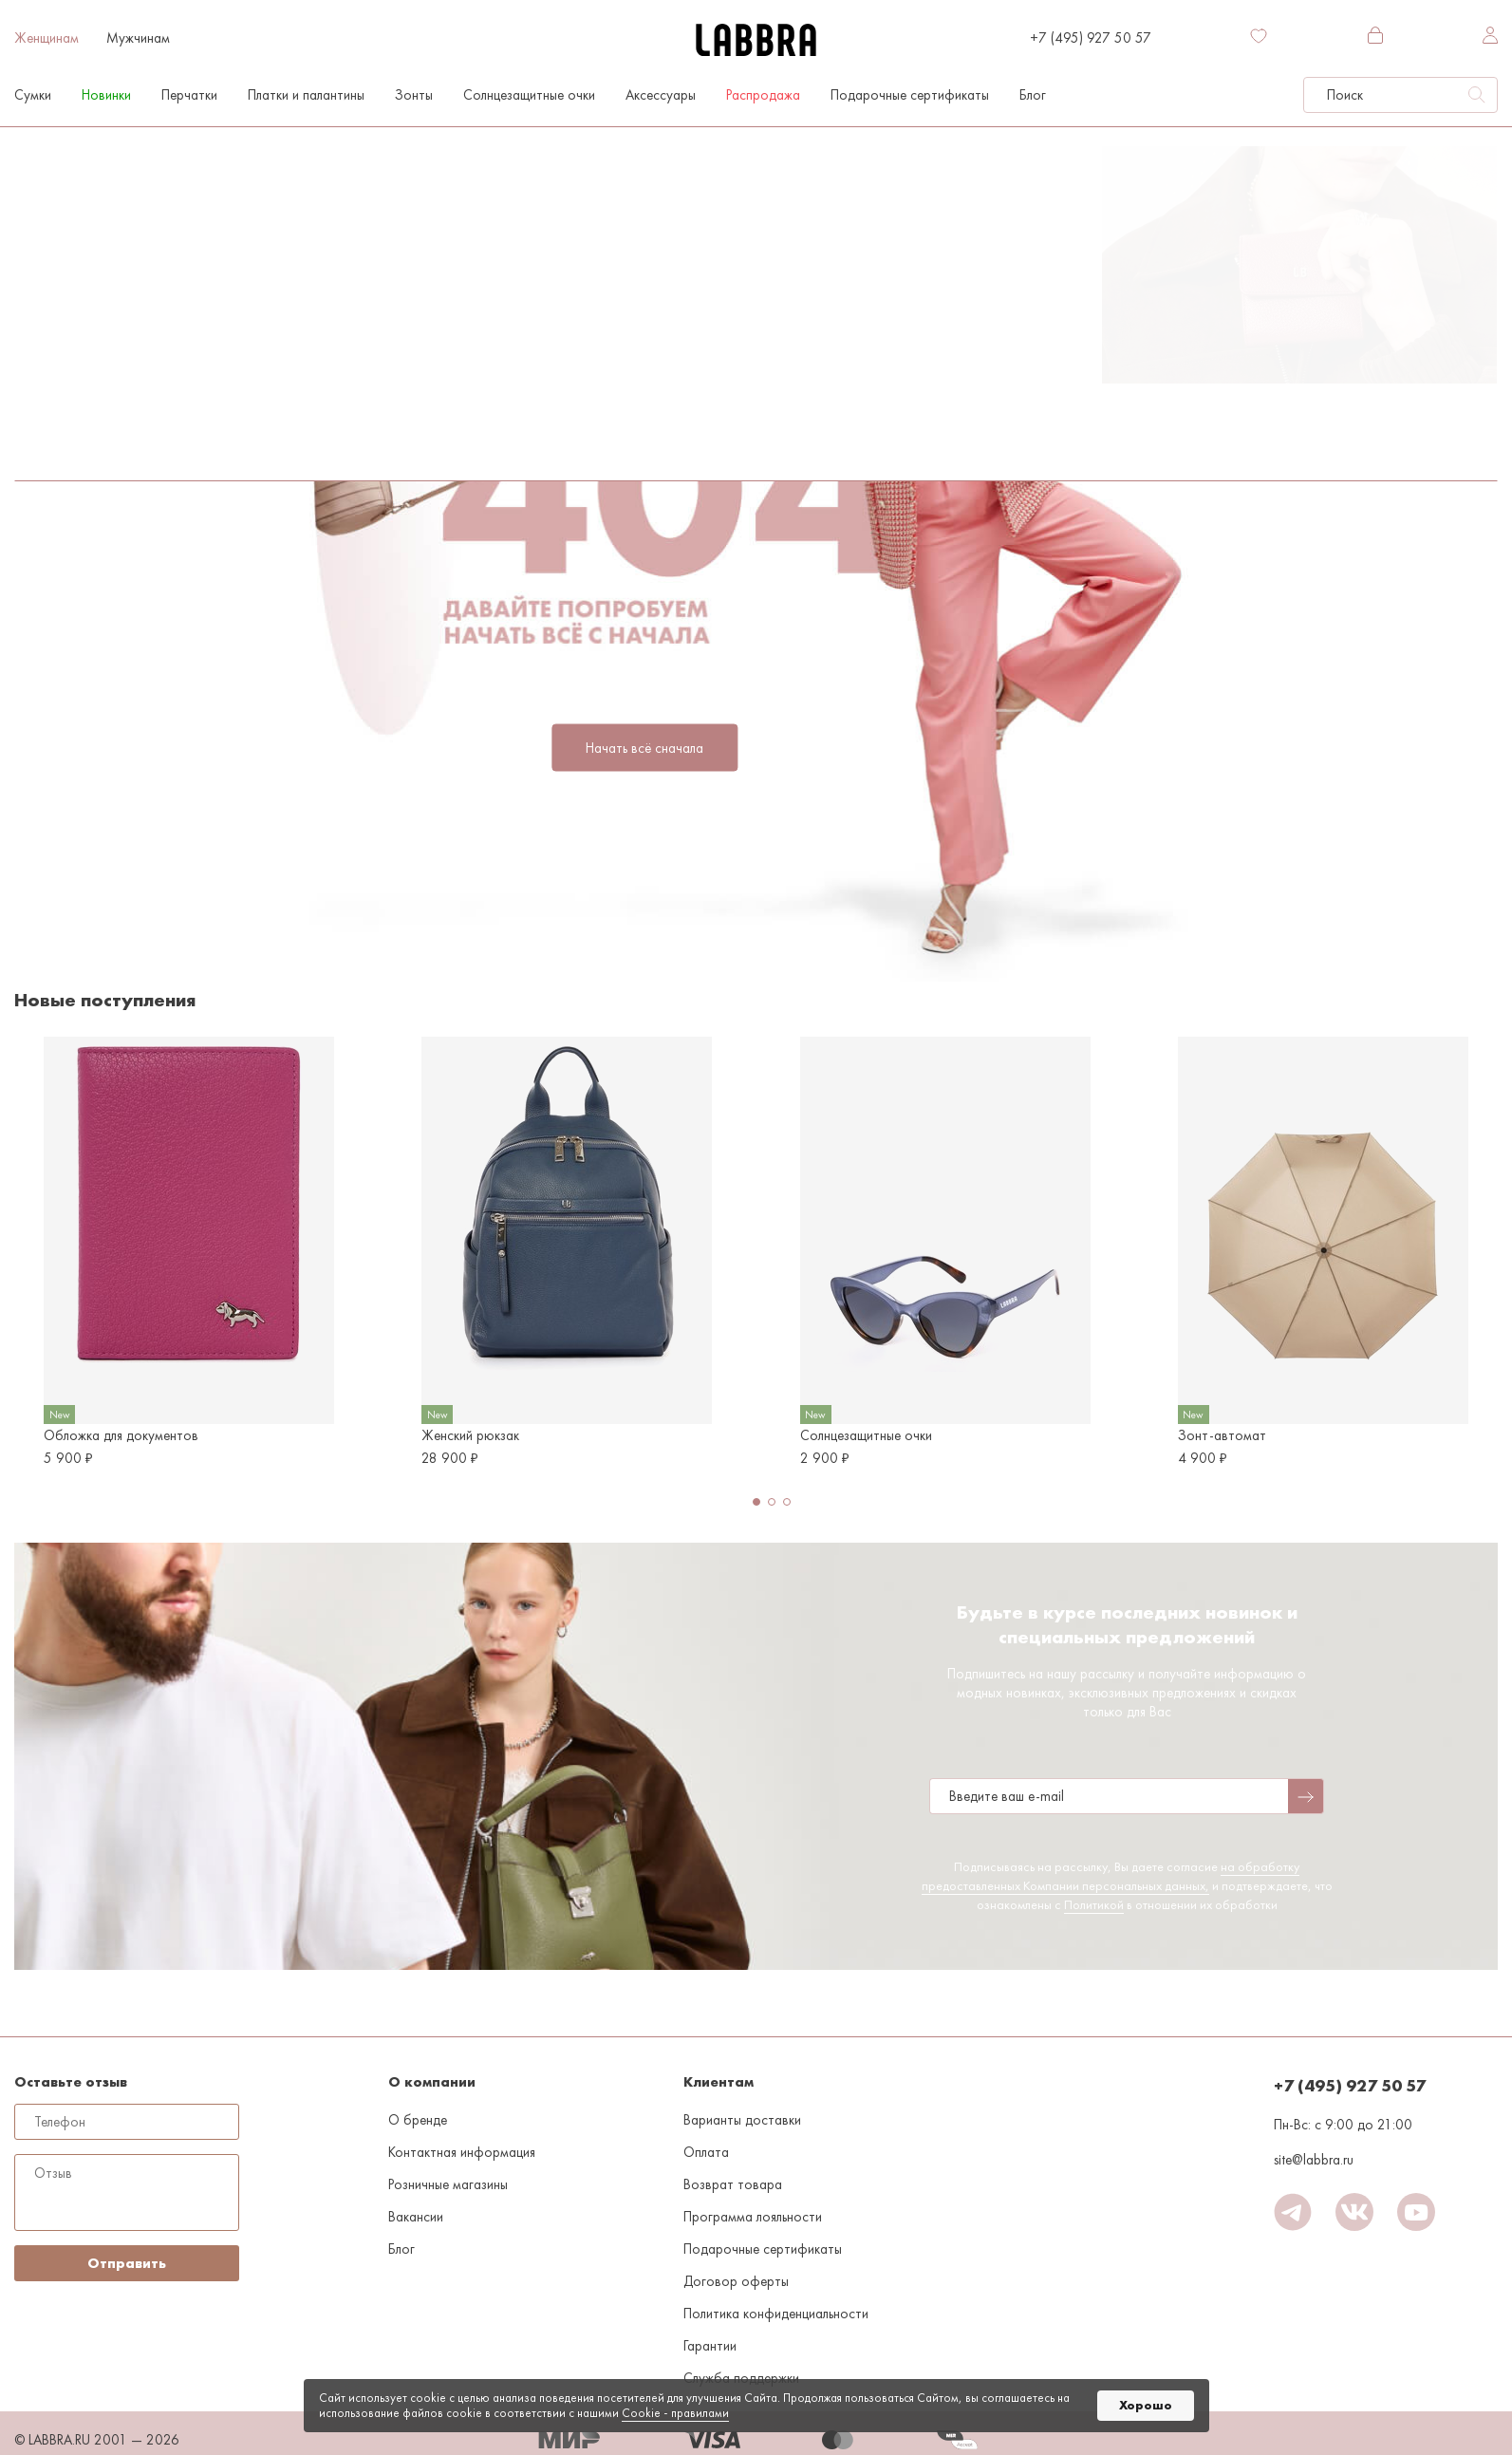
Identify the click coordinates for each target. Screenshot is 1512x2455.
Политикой (1094, 1904)
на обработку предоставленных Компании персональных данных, (1111, 1876)
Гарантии (710, 2345)
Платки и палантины (306, 94)
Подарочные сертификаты (910, 94)
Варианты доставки (742, 2119)
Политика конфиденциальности (775, 2313)
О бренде (417, 2119)
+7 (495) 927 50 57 (1090, 37)
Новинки (106, 94)
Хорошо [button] (1145, 2405)
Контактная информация (461, 2152)
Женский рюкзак (470, 1435)
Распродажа (763, 94)
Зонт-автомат (1222, 1435)
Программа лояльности (752, 2216)
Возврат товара (732, 2184)
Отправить (126, 2263)
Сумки (32, 94)
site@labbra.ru (1313, 2159)
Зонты (414, 94)
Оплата (706, 2152)
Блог (1032, 94)
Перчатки (189, 94)
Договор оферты (736, 2281)
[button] (756, 1502)
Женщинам (46, 37)
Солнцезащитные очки (529, 94)
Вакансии (415, 2216)
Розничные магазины (448, 2184)
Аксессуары (660, 94)
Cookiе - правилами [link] (675, 2413)
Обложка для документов (121, 1435)
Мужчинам (138, 37)
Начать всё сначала (644, 748)
